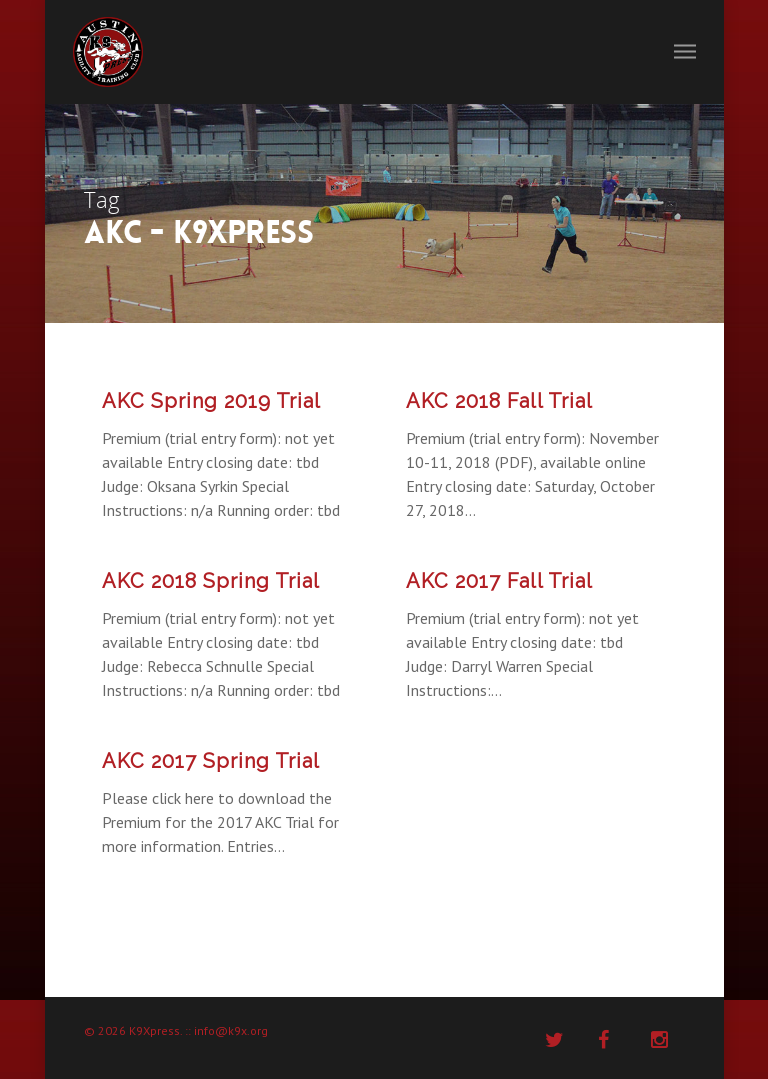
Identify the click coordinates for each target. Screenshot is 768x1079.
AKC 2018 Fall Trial (499, 401)
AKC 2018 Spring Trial (211, 581)
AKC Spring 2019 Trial (211, 401)
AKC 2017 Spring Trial (211, 761)
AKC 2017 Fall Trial (499, 581)
